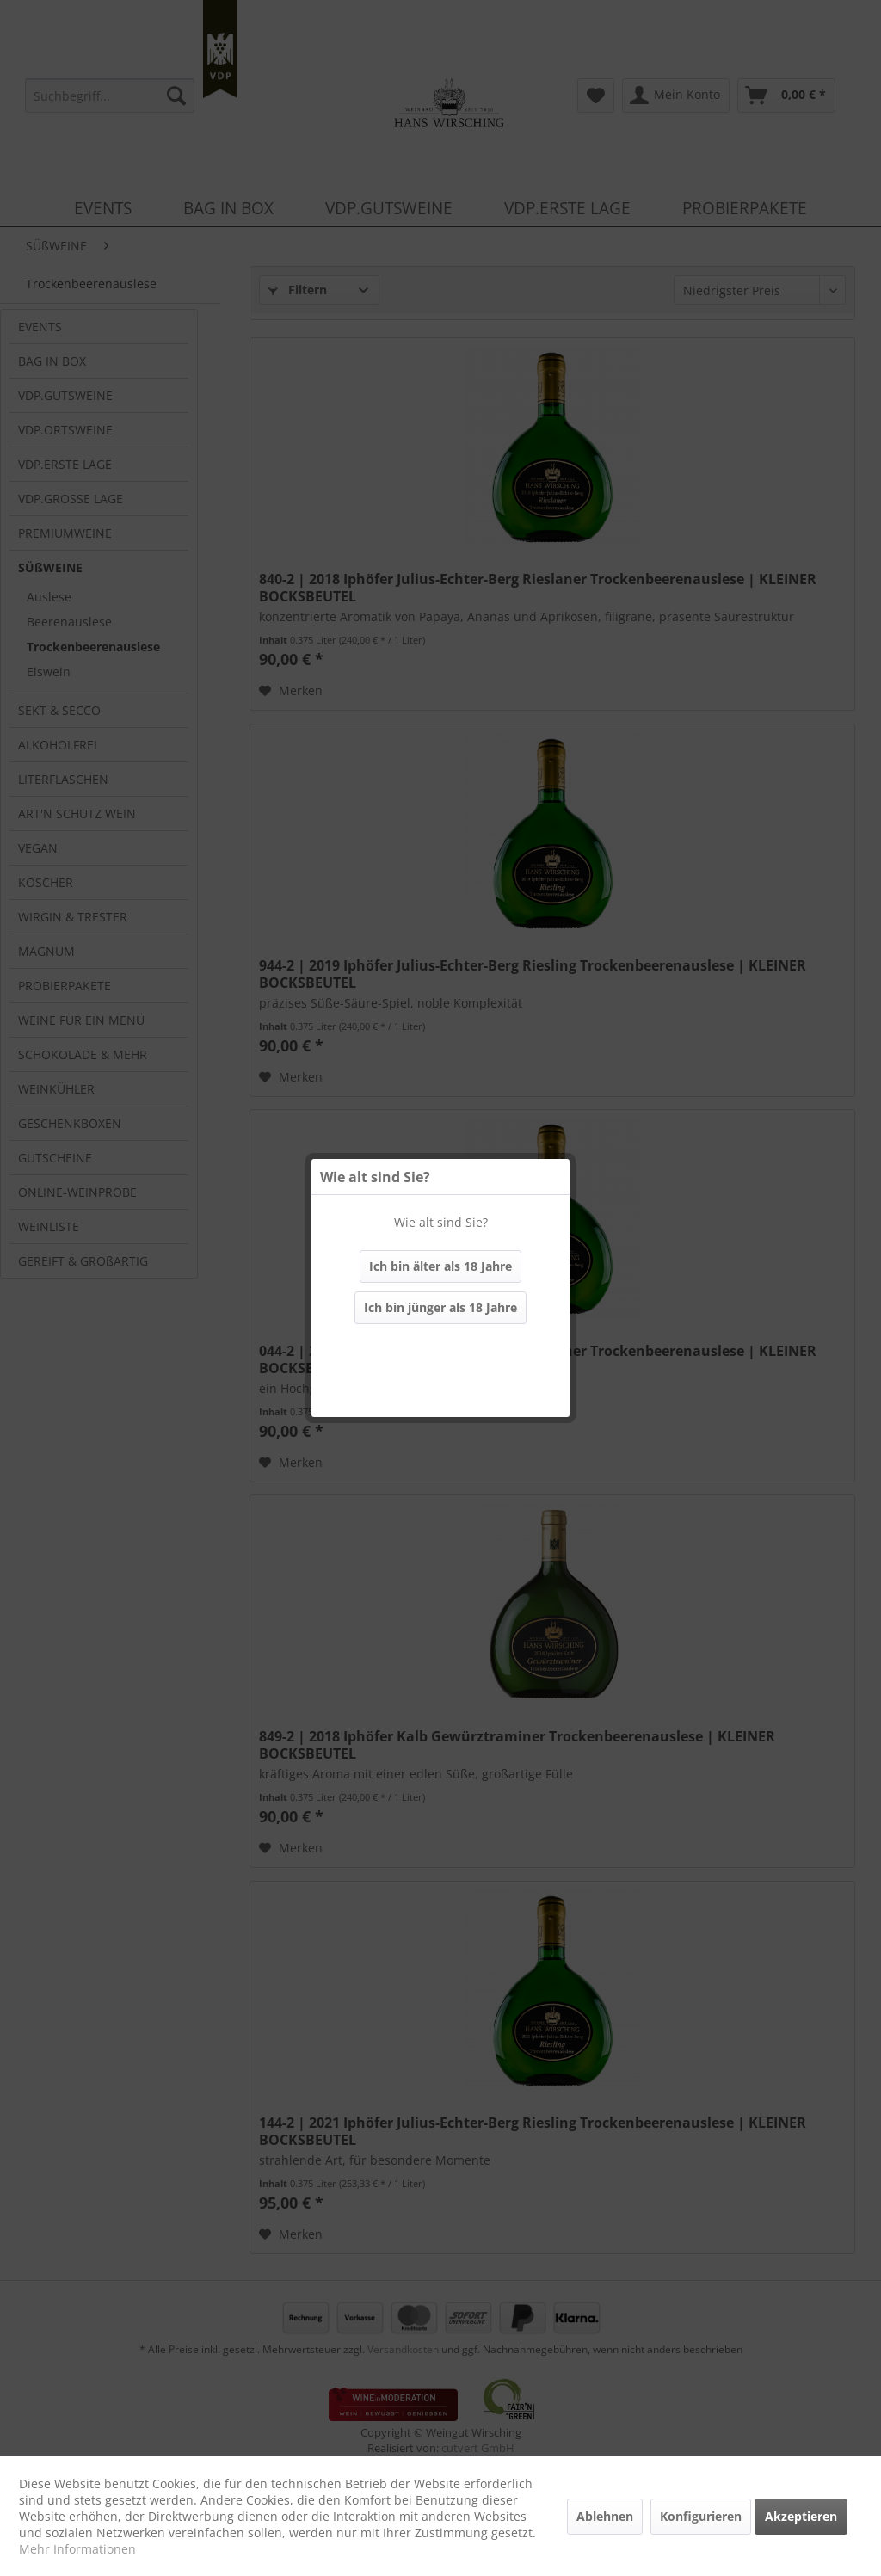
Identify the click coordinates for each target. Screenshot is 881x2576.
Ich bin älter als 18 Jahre (440, 1266)
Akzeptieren (801, 2516)
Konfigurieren (701, 2516)
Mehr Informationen (77, 2549)
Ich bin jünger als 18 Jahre (440, 1307)
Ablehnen (604, 2516)
